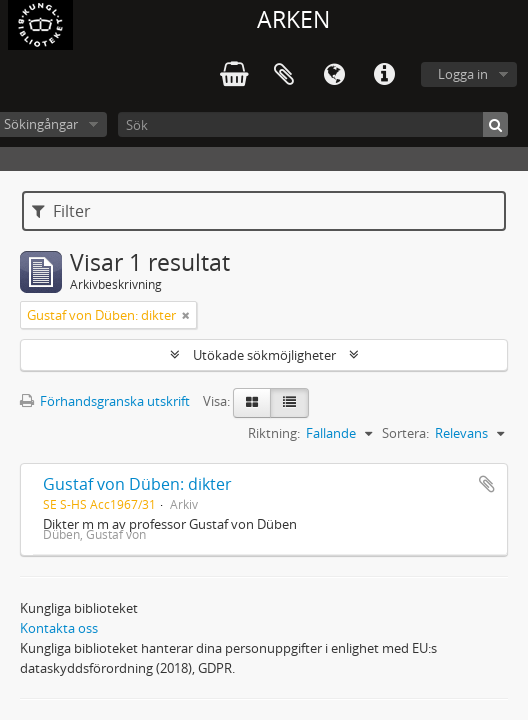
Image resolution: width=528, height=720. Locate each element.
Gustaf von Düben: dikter (137, 484)
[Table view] (289, 403)
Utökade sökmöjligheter (264, 355)
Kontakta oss (59, 628)
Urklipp (284, 75)
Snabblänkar (384, 75)
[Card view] (252, 403)
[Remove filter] (186, 315)
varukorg (234, 75)
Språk (334, 75)
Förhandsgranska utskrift (105, 401)
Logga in (463, 74)
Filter (61, 211)
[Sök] (313, 124)
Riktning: (274, 433)
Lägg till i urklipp (487, 484)
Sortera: (405, 433)
